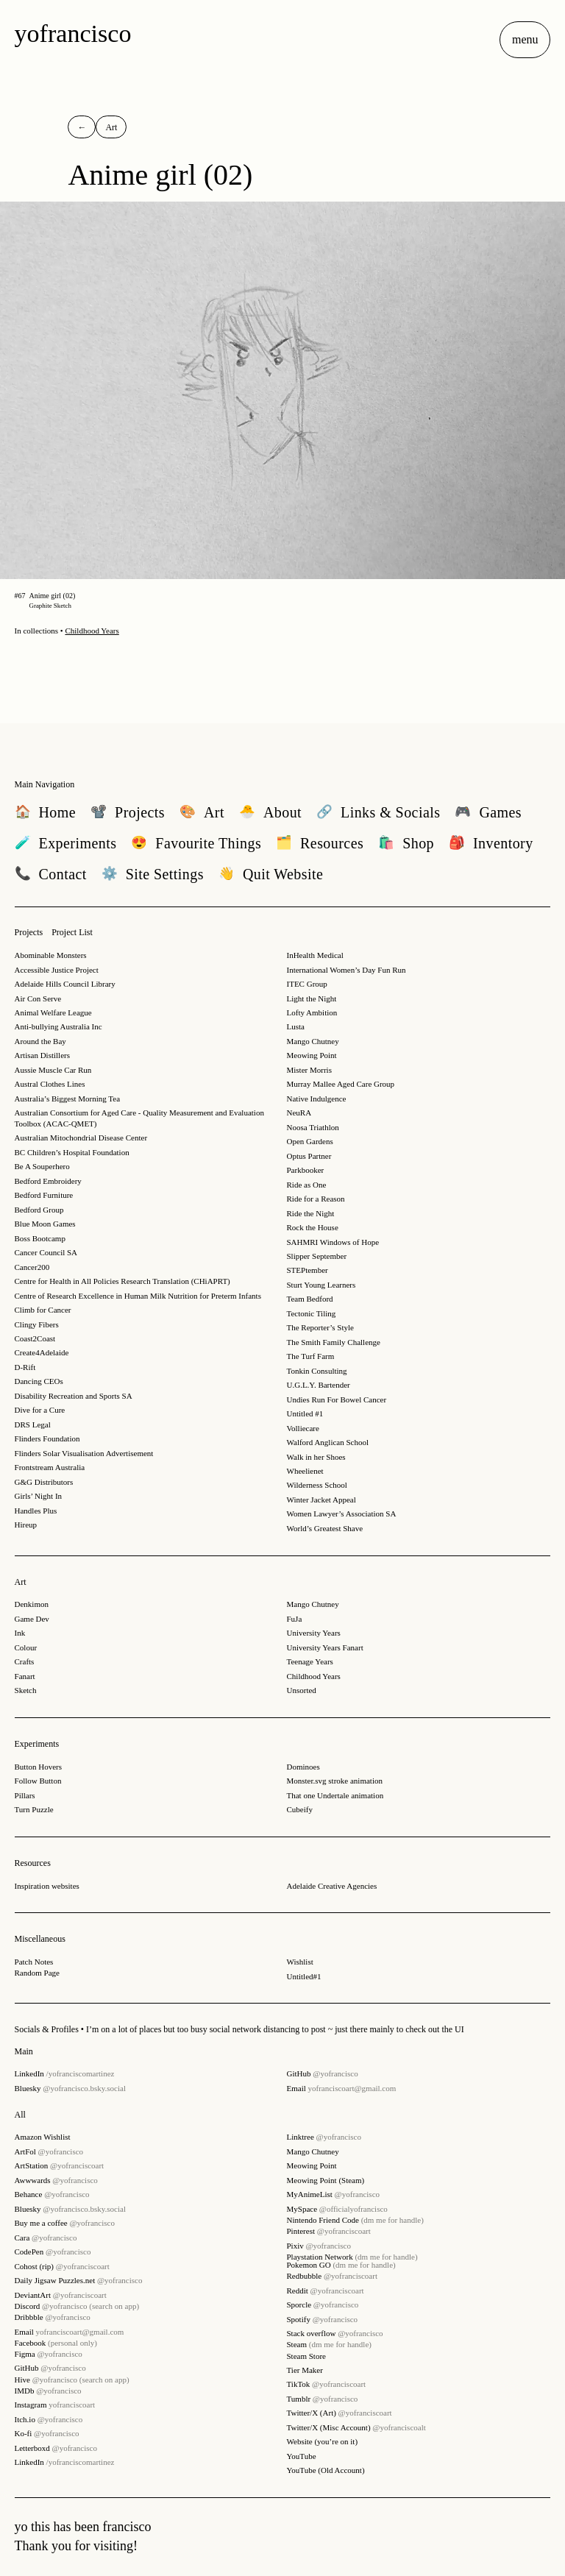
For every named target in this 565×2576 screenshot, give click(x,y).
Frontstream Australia (50, 1467)
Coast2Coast (35, 1338)
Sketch (26, 1690)
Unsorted (301, 1690)
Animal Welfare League (53, 1012)
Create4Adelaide (42, 1352)
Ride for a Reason (316, 1198)
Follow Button (38, 1780)
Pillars (25, 1795)
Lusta (296, 1026)
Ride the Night (311, 1213)
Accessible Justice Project (57, 969)
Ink (20, 1632)
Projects (29, 932)
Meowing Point (312, 1055)
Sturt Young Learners (321, 1284)
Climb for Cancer (43, 1309)
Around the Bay (40, 1041)
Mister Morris (309, 1069)
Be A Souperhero (42, 1166)
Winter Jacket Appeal (321, 1499)
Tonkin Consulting (317, 1370)
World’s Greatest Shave (325, 1528)
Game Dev (32, 1618)
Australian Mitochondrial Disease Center (81, 1137)
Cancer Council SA (46, 1252)
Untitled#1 (304, 1976)
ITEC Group (307, 983)
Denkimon (32, 1604)
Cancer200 (32, 1267)
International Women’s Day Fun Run (346, 969)
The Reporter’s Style (320, 1327)
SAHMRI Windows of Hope (333, 1242)
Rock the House (312, 1227)
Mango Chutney (313, 1041)
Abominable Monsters (51, 955)
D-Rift (25, 1367)
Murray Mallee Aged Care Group (341, 1083)
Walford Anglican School (328, 1442)
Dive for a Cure (40, 1409)
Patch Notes (34, 1961)
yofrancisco (73, 33)
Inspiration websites (47, 1885)
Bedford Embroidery (48, 1181)
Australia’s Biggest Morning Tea (68, 1098)
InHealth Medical (315, 955)
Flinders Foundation (47, 1438)
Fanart (25, 1676)
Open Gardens (310, 1141)
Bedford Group (39, 1209)
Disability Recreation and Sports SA (73, 1395)
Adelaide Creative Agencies (332, 1885)
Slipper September (317, 1256)
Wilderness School (317, 1484)
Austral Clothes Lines (50, 1083)
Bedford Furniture (44, 1195)
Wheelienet (305, 1470)
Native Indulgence (317, 1098)
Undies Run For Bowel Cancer (337, 1399)
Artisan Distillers (42, 1055)
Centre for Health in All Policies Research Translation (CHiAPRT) (122, 1281)
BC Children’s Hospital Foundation (72, 1152)
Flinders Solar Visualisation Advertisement (84, 1453)
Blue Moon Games (45, 1223)
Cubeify (300, 1809)
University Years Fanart (325, 1647)
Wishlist (300, 1961)
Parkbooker (305, 1169)
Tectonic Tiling (311, 1313)
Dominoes (303, 1766)
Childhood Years (91, 630)
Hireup (26, 1524)
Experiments (37, 1744)
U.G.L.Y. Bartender (318, 1384)
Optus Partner (309, 1156)
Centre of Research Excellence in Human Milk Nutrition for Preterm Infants (138, 1295)
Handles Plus (36, 1510)
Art (20, 1582)
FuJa (294, 1618)
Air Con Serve (38, 998)
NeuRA (299, 1112)
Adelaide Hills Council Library (65, 983)
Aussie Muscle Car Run (53, 1069)
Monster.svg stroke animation (335, 1780)
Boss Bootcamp (40, 1238)
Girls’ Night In (39, 1495)
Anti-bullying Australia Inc (58, 1026)
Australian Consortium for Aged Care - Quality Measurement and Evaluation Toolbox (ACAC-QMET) (139, 1118)
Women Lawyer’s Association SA (342, 1513)
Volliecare (303, 1428)
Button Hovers (38, 1766)
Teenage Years (310, 1661)
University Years (314, 1632)
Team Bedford (310, 1298)
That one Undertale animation (335, 1795)
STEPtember (307, 1270)
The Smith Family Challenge (333, 1342)
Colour (26, 1647)
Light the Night (312, 998)
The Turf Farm (311, 1356)
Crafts (25, 1661)
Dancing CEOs (39, 1381)
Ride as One (307, 1184)
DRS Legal (33, 1424)
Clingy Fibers (37, 1324)
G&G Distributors (44, 1481)
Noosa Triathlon (313, 1127)
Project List (72, 932)
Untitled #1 (305, 1413)
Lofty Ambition (312, 1012)
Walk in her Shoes (316, 1456)
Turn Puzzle (34, 1809)
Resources (33, 1863)
